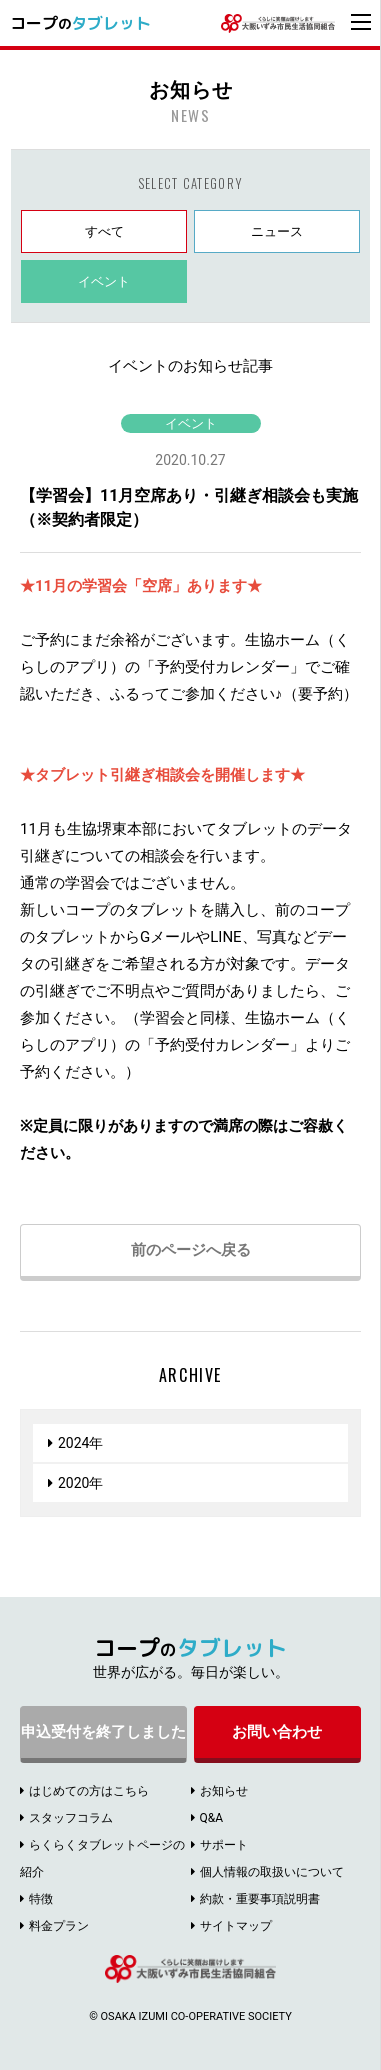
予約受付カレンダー (222, 667)
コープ (80, 23)
